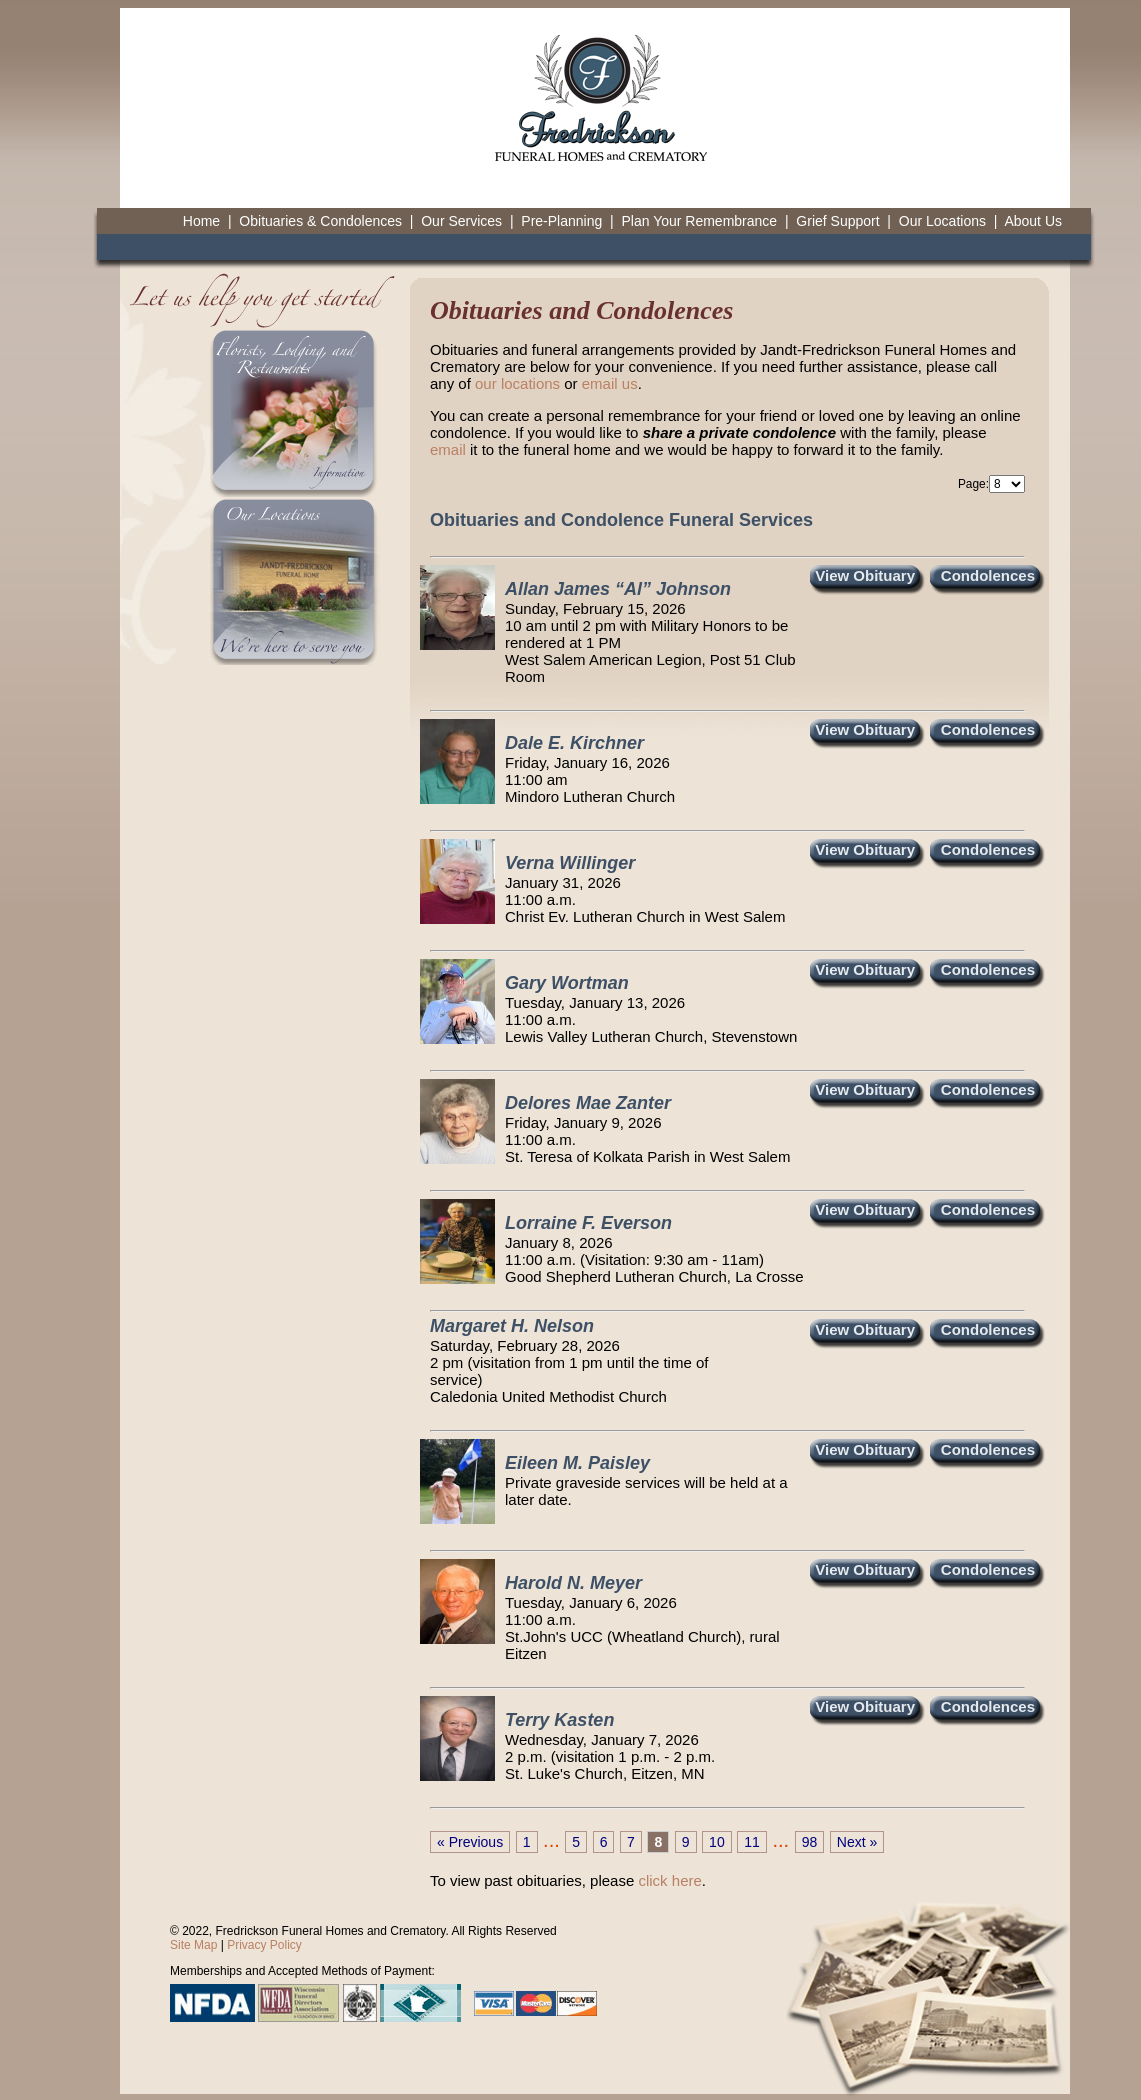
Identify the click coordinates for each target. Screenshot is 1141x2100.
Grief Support (837, 221)
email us (610, 383)
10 (717, 1842)
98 (810, 1842)
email (448, 449)
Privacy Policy (264, 1945)
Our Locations (942, 221)
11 (752, 1842)
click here (669, 1880)
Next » (857, 1842)
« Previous (470, 1842)
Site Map (193, 1945)
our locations (517, 383)
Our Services (461, 221)
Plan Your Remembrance (699, 221)
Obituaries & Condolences (320, 221)
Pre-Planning (561, 221)
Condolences (988, 575)
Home (201, 221)
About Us (1033, 221)
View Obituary (865, 575)
